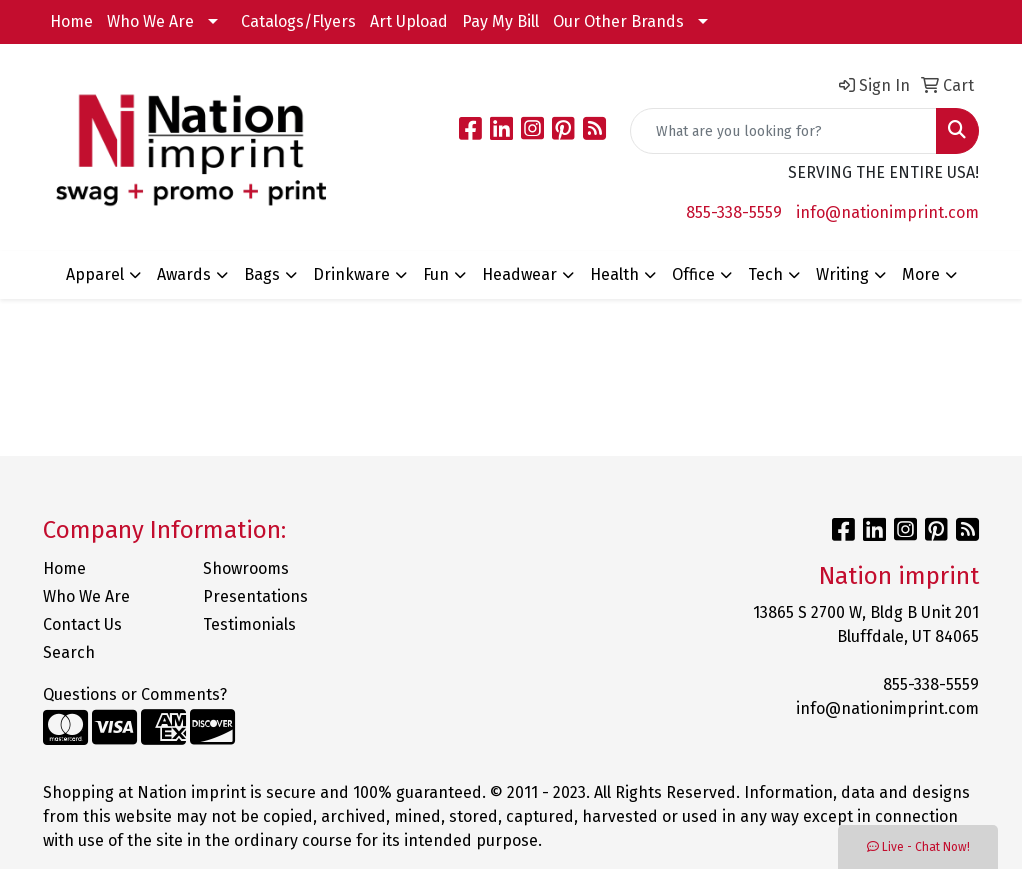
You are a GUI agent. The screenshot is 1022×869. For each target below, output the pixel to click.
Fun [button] (436, 274)
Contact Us (82, 624)
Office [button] (693, 274)
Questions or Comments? (135, 694)
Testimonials (249, 624)
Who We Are (150, 21)
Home (71, 21)
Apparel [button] (95, 274)
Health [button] (614, 274)
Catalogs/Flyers (298, 21)
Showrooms (246, 568)
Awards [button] (184, 274)
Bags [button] (262, 274)
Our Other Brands (618, 21)
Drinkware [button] (351, 274)
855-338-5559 (734, 212)
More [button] (921, 274)
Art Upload (409, 21)
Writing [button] (842, 274)
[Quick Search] (783, 131)
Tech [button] (765, 274)
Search (69, 652)
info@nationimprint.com (887, 212)
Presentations (255, 596)
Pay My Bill (500, 21)
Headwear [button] (519, 274)
